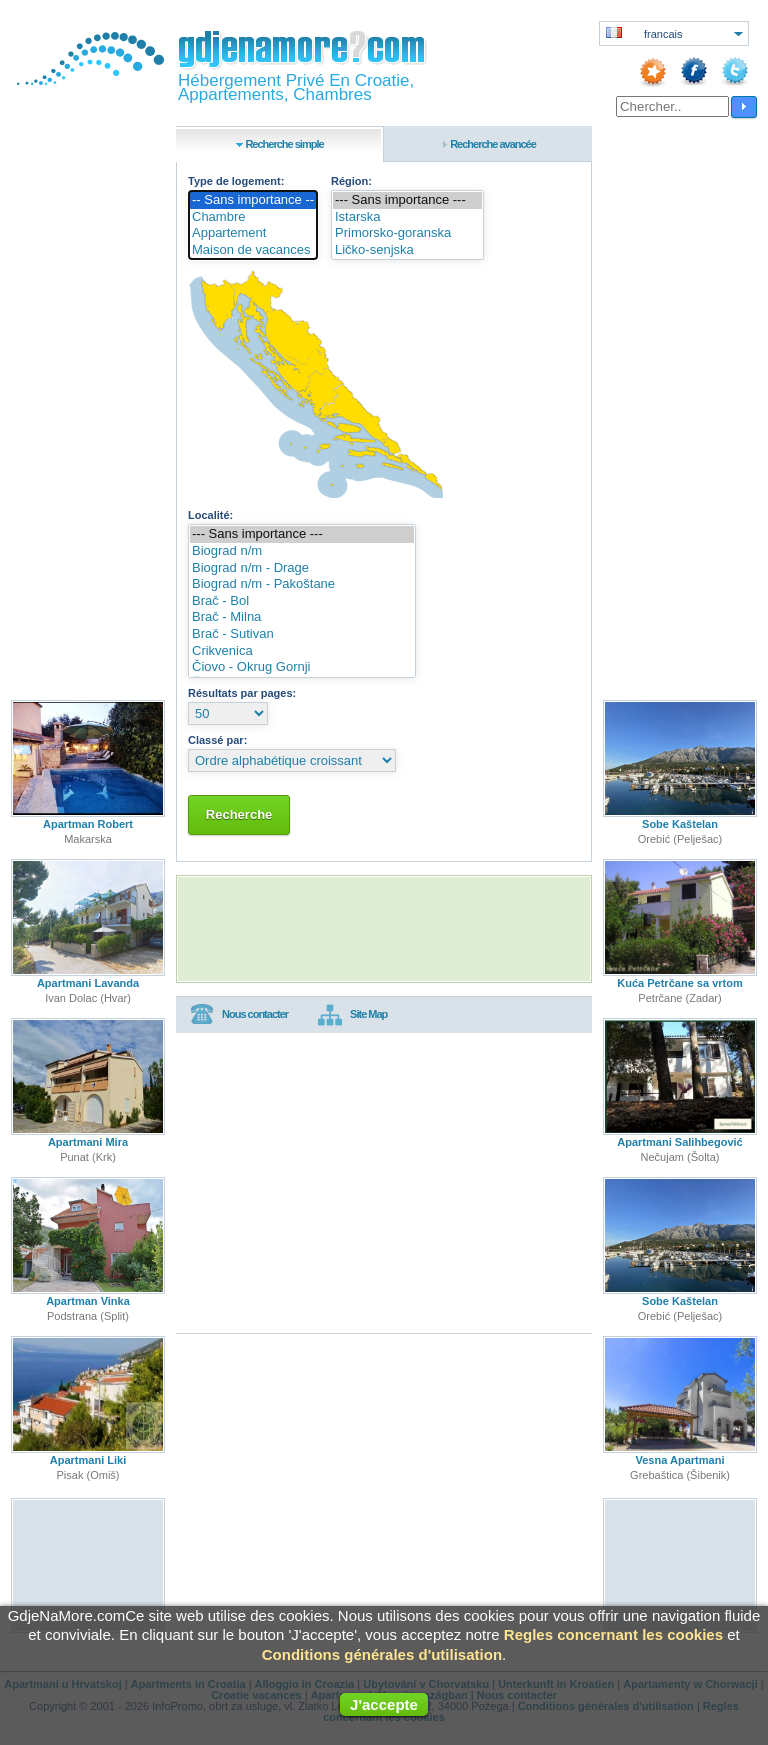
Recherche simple (284, 144)
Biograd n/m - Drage (302, 568)
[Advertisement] (384, 929)
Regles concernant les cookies (613, 1634)
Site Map (352, 1015)
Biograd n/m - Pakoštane (302, 584)
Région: (351, 181)
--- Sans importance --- (407, 200)
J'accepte (384, 1704)
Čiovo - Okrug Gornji (302, 667)
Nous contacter (239, 1015)
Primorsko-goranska (407, 233)
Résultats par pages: (242, 693)
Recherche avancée (493, 144)
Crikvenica (302, 651)
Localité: (210, 515)
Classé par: (217, 740)
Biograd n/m (302, 551)
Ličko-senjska (407, 250)
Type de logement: (236, 181)
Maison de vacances (253, 250)
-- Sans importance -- (253, 200)
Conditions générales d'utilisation (382, 1654)
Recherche (239, 814)
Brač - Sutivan (302, 634)
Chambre (253, 217)
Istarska (407, 217)
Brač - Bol (302, 601)
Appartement (253, 233)
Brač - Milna (302, 617)
